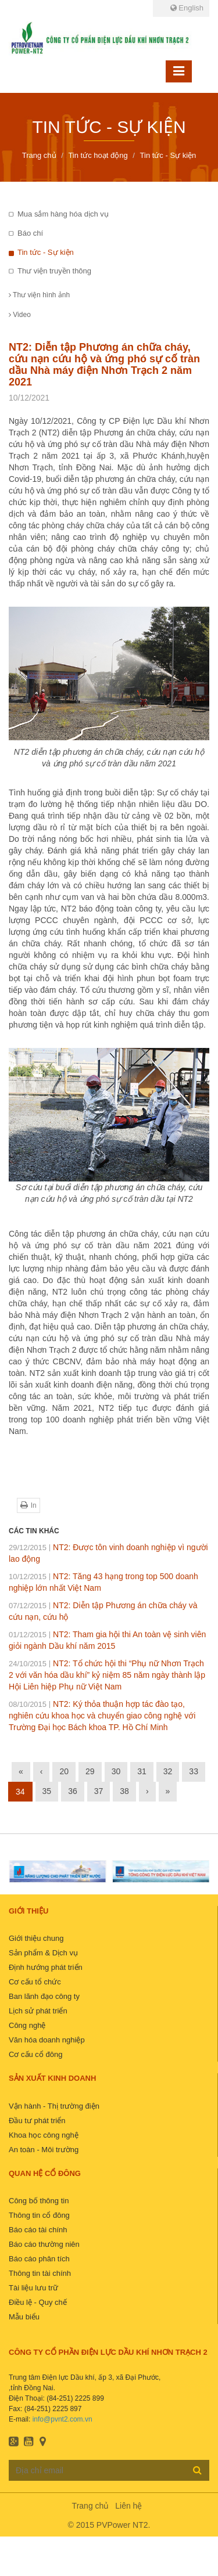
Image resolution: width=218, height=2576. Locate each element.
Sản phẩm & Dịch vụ (43, 1952)
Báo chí (30, 233)
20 (64, 1771)
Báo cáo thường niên (44, 2244)
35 (47, 1791)
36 (72, 1791)
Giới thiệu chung (36, 1938)
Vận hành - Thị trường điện (54, 2106)
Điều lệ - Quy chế (38, 2302)
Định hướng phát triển (46, 1967)
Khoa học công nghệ (43, 2135)
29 (90, 1771)
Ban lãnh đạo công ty (44, 1996)
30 (116, 1771)
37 (98, 1791)
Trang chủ (90, 2505)
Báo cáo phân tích (39, 2258)
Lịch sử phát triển (38, 2010)
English (186, 7)
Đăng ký (197, 2470)
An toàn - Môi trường (43, 2149)
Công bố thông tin (39, 2200)
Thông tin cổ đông (39, 2215)
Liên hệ (128, 2505)
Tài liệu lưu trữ (33, 2287)
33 (193, 1771)
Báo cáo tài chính (38, 2229)
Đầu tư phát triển (37, 2120)
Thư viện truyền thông (54, 270)
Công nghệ (27, 2025)
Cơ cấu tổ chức (35, 1981)
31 (141, 1771)
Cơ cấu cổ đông (35, 2054)
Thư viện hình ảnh (39, 295)
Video (20, 315)
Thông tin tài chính (40, 2273)
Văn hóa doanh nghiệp (47, 2039)
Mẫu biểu (24, 2316)
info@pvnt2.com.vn (62, 2419)
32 (168, 1771)
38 (124, 1791)
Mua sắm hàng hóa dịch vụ (63, 214)
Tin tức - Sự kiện (45, 252)
